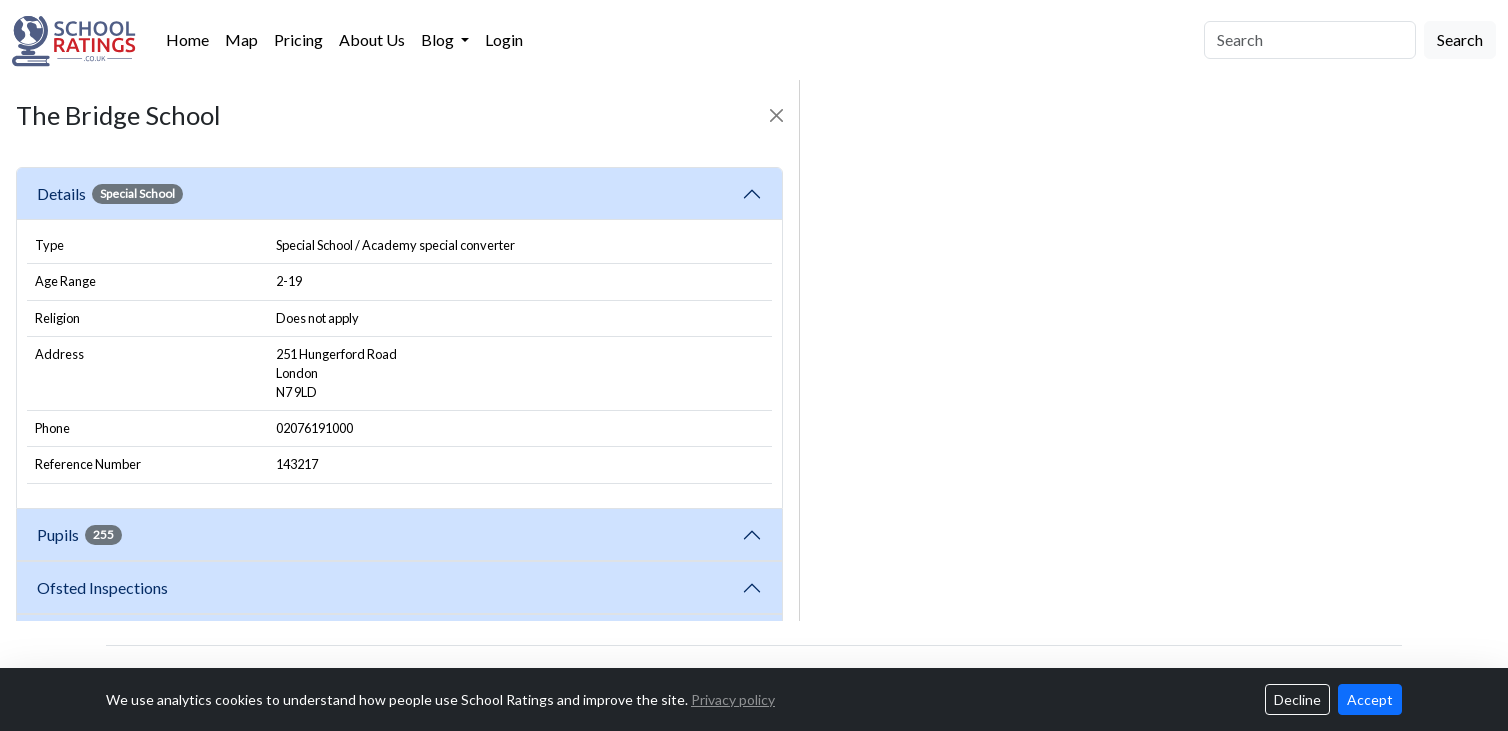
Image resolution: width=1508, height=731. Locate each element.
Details (110, 194)
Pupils (79, 535)
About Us (372, 39)
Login (504, 39)
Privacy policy (733, 699)
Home (187, 39)
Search (1460, 39)
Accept (1370, 699)
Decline (1297, 699)
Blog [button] (439, 39)
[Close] (776, 115)
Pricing (298, 39)
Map (241, 39)
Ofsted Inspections (105, 587)
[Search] (1310, 40)
